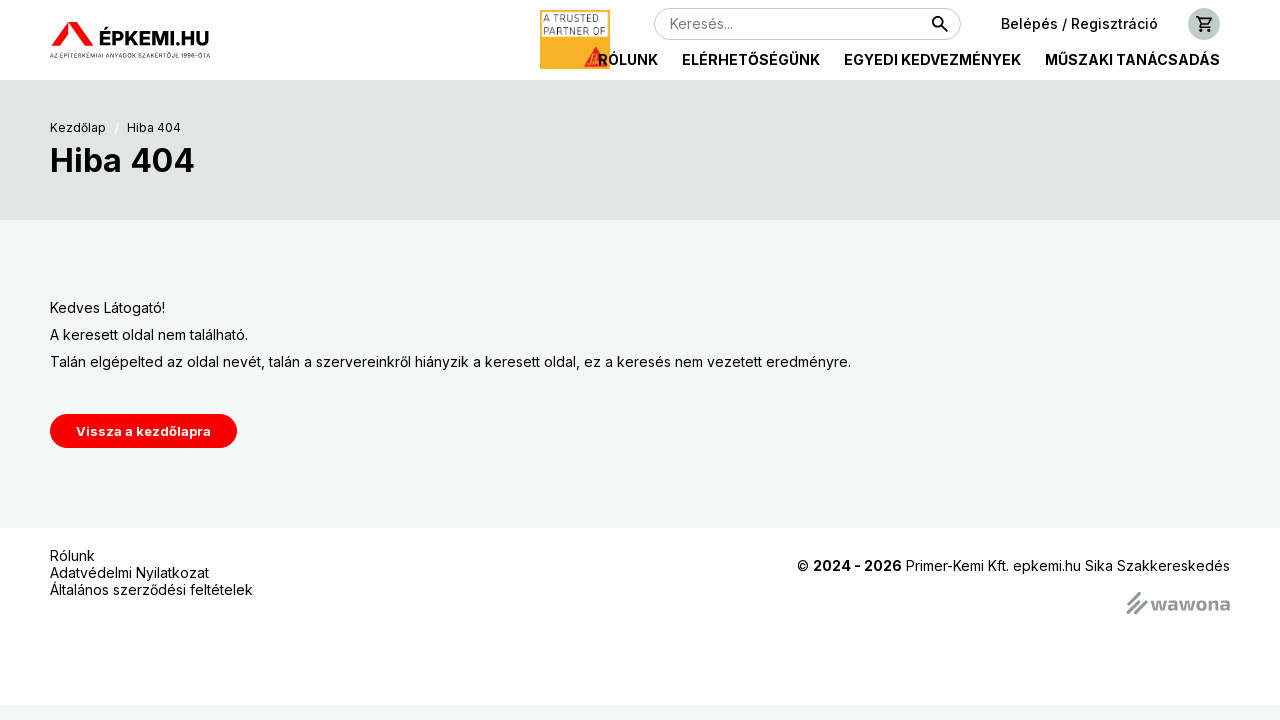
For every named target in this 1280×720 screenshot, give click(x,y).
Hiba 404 (154, 128)
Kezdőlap (78, 128)
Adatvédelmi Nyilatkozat (129, 572)
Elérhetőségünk (751, 59)
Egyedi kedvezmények (932, 59)
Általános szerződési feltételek (151, 589)
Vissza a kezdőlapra (143, 431)
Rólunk (628, 59)
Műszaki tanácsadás (1132, 59)
